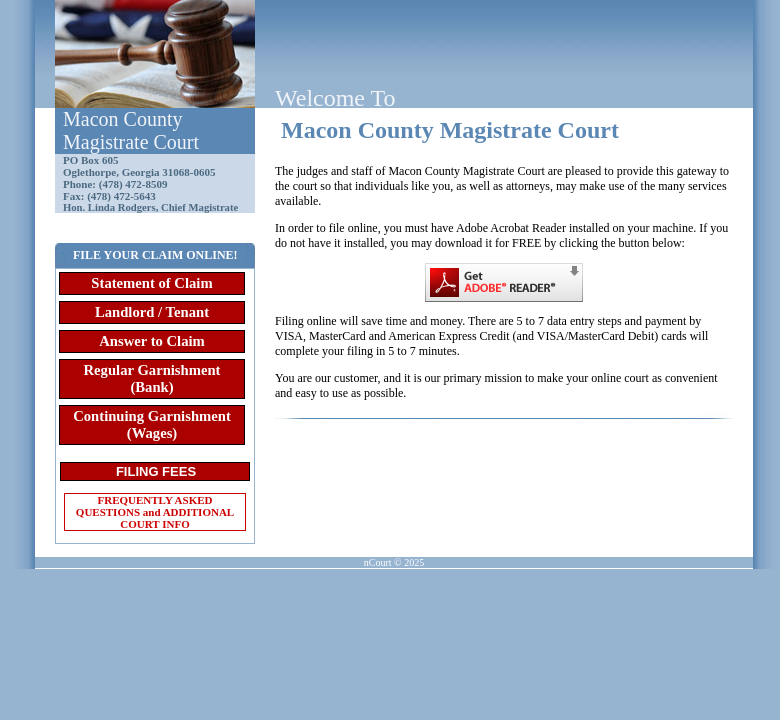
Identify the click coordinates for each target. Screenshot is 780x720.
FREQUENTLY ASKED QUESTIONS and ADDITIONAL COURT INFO (155, 512)
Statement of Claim (151, 283)
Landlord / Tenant (152, 312)
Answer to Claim (152, 341)
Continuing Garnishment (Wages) (152, 424)
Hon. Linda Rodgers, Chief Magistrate (150, 207)
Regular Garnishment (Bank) (152, 378)
